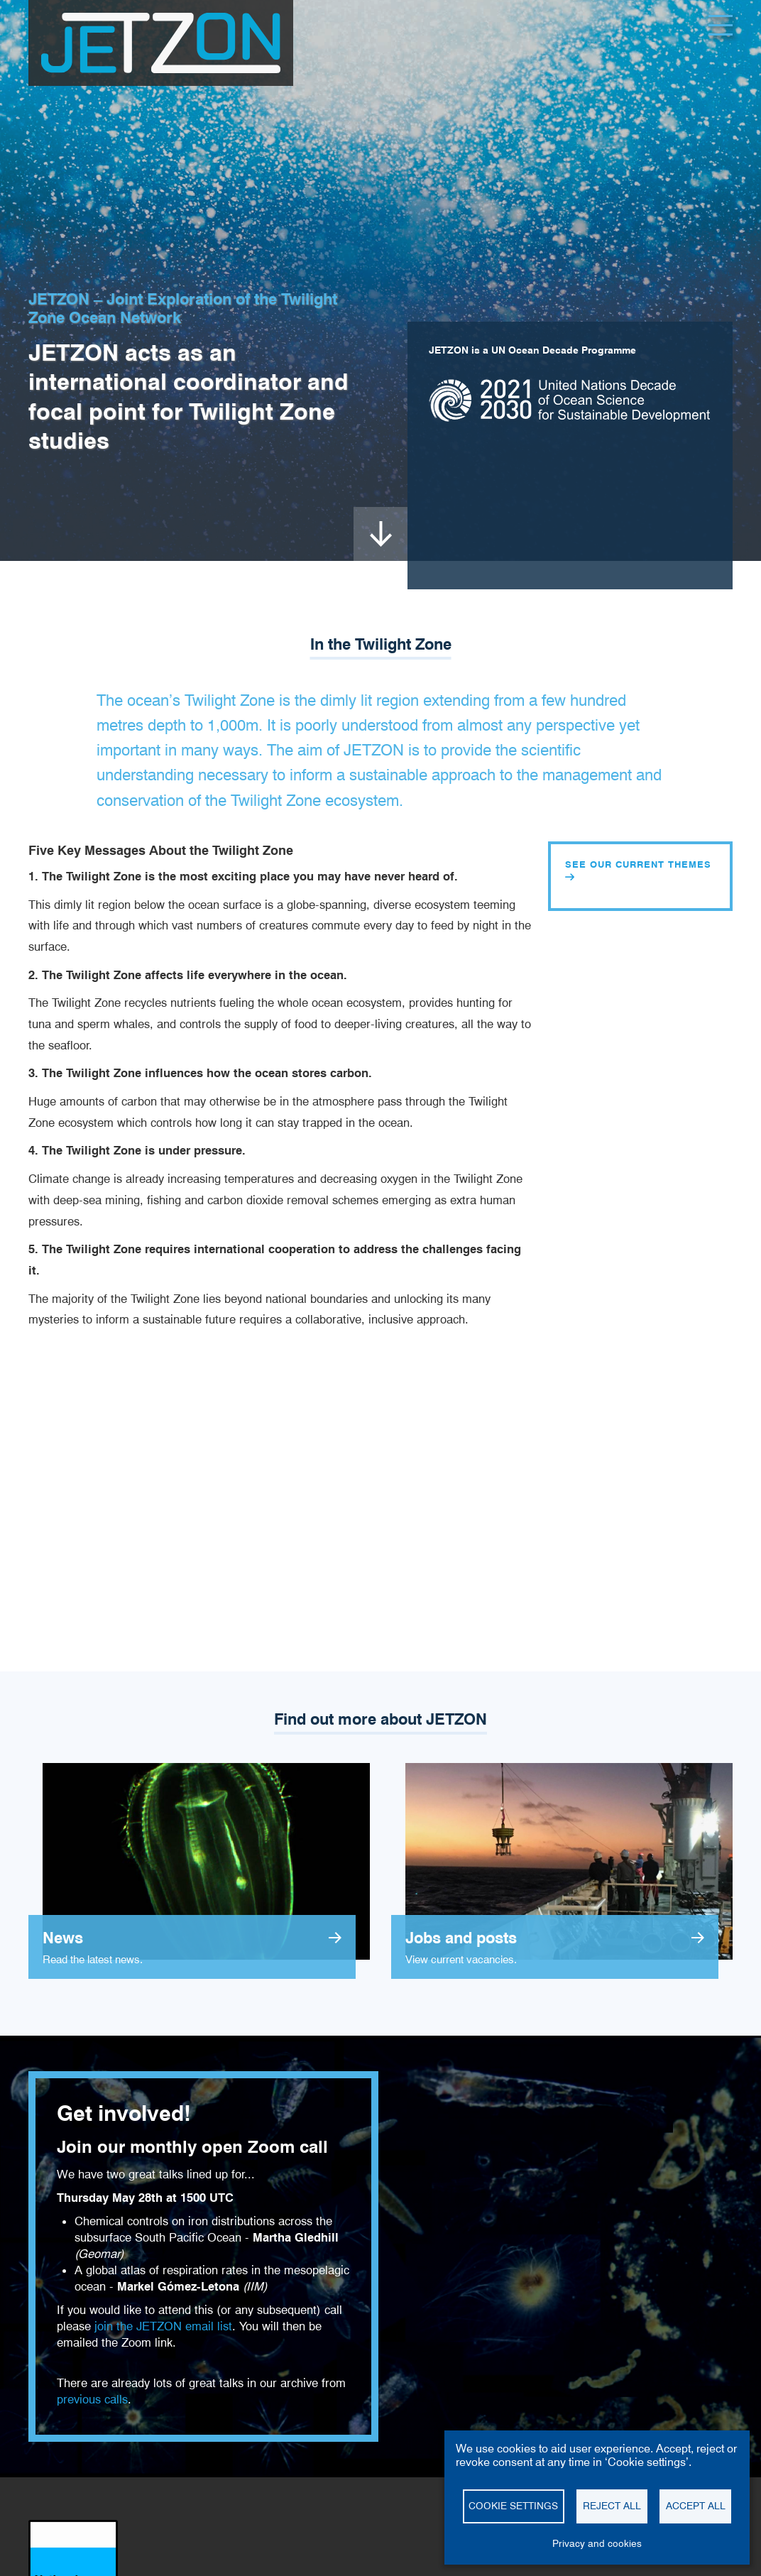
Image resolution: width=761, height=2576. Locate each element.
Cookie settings (195, 2570)
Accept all (696, 2505)
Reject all (612, 2505)
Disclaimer (49, 2570)
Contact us (254, 2570)
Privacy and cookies (117, 2570)
